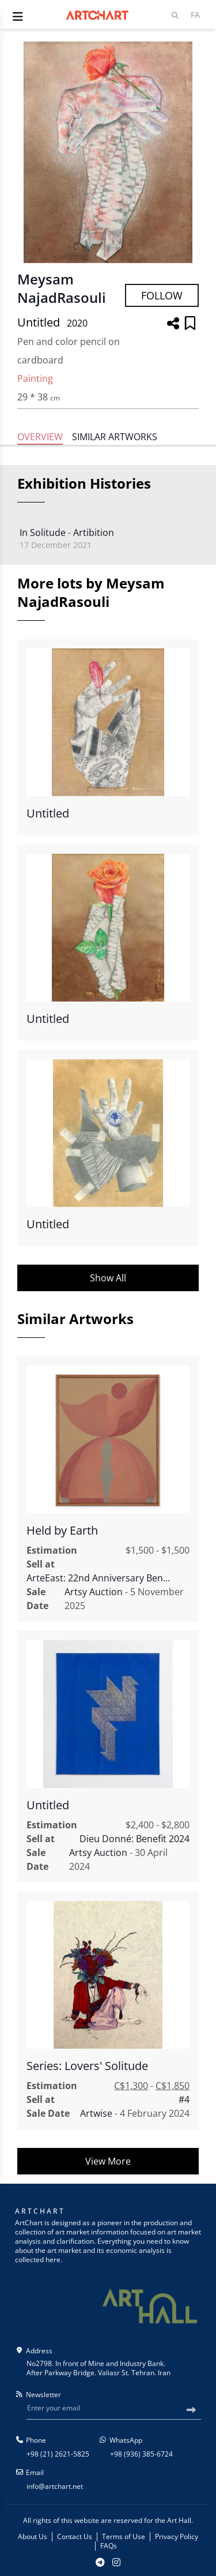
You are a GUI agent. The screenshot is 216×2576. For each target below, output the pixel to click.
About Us (32, 2536)
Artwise (96, 2113)
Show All (108, 1278)
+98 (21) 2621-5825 (57, 2454)
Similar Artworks (114, 436)
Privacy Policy (176, 2536)
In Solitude (43, 532)
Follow (162, 295)
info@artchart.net (54, 2486)
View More (108, 2161)
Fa (195, 14)
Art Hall (179, 2520)
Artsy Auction (94, 1591)
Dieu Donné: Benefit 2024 (134, 1838)
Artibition (93, 532)
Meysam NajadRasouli (61, 288)
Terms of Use (123, 2536)
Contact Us (74, 2536)
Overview (40, 436)
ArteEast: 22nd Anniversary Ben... (98, 1578)
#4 (184, 2099)
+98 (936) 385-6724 (141, 2454)
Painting (35, 378)
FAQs (108, 2546)
